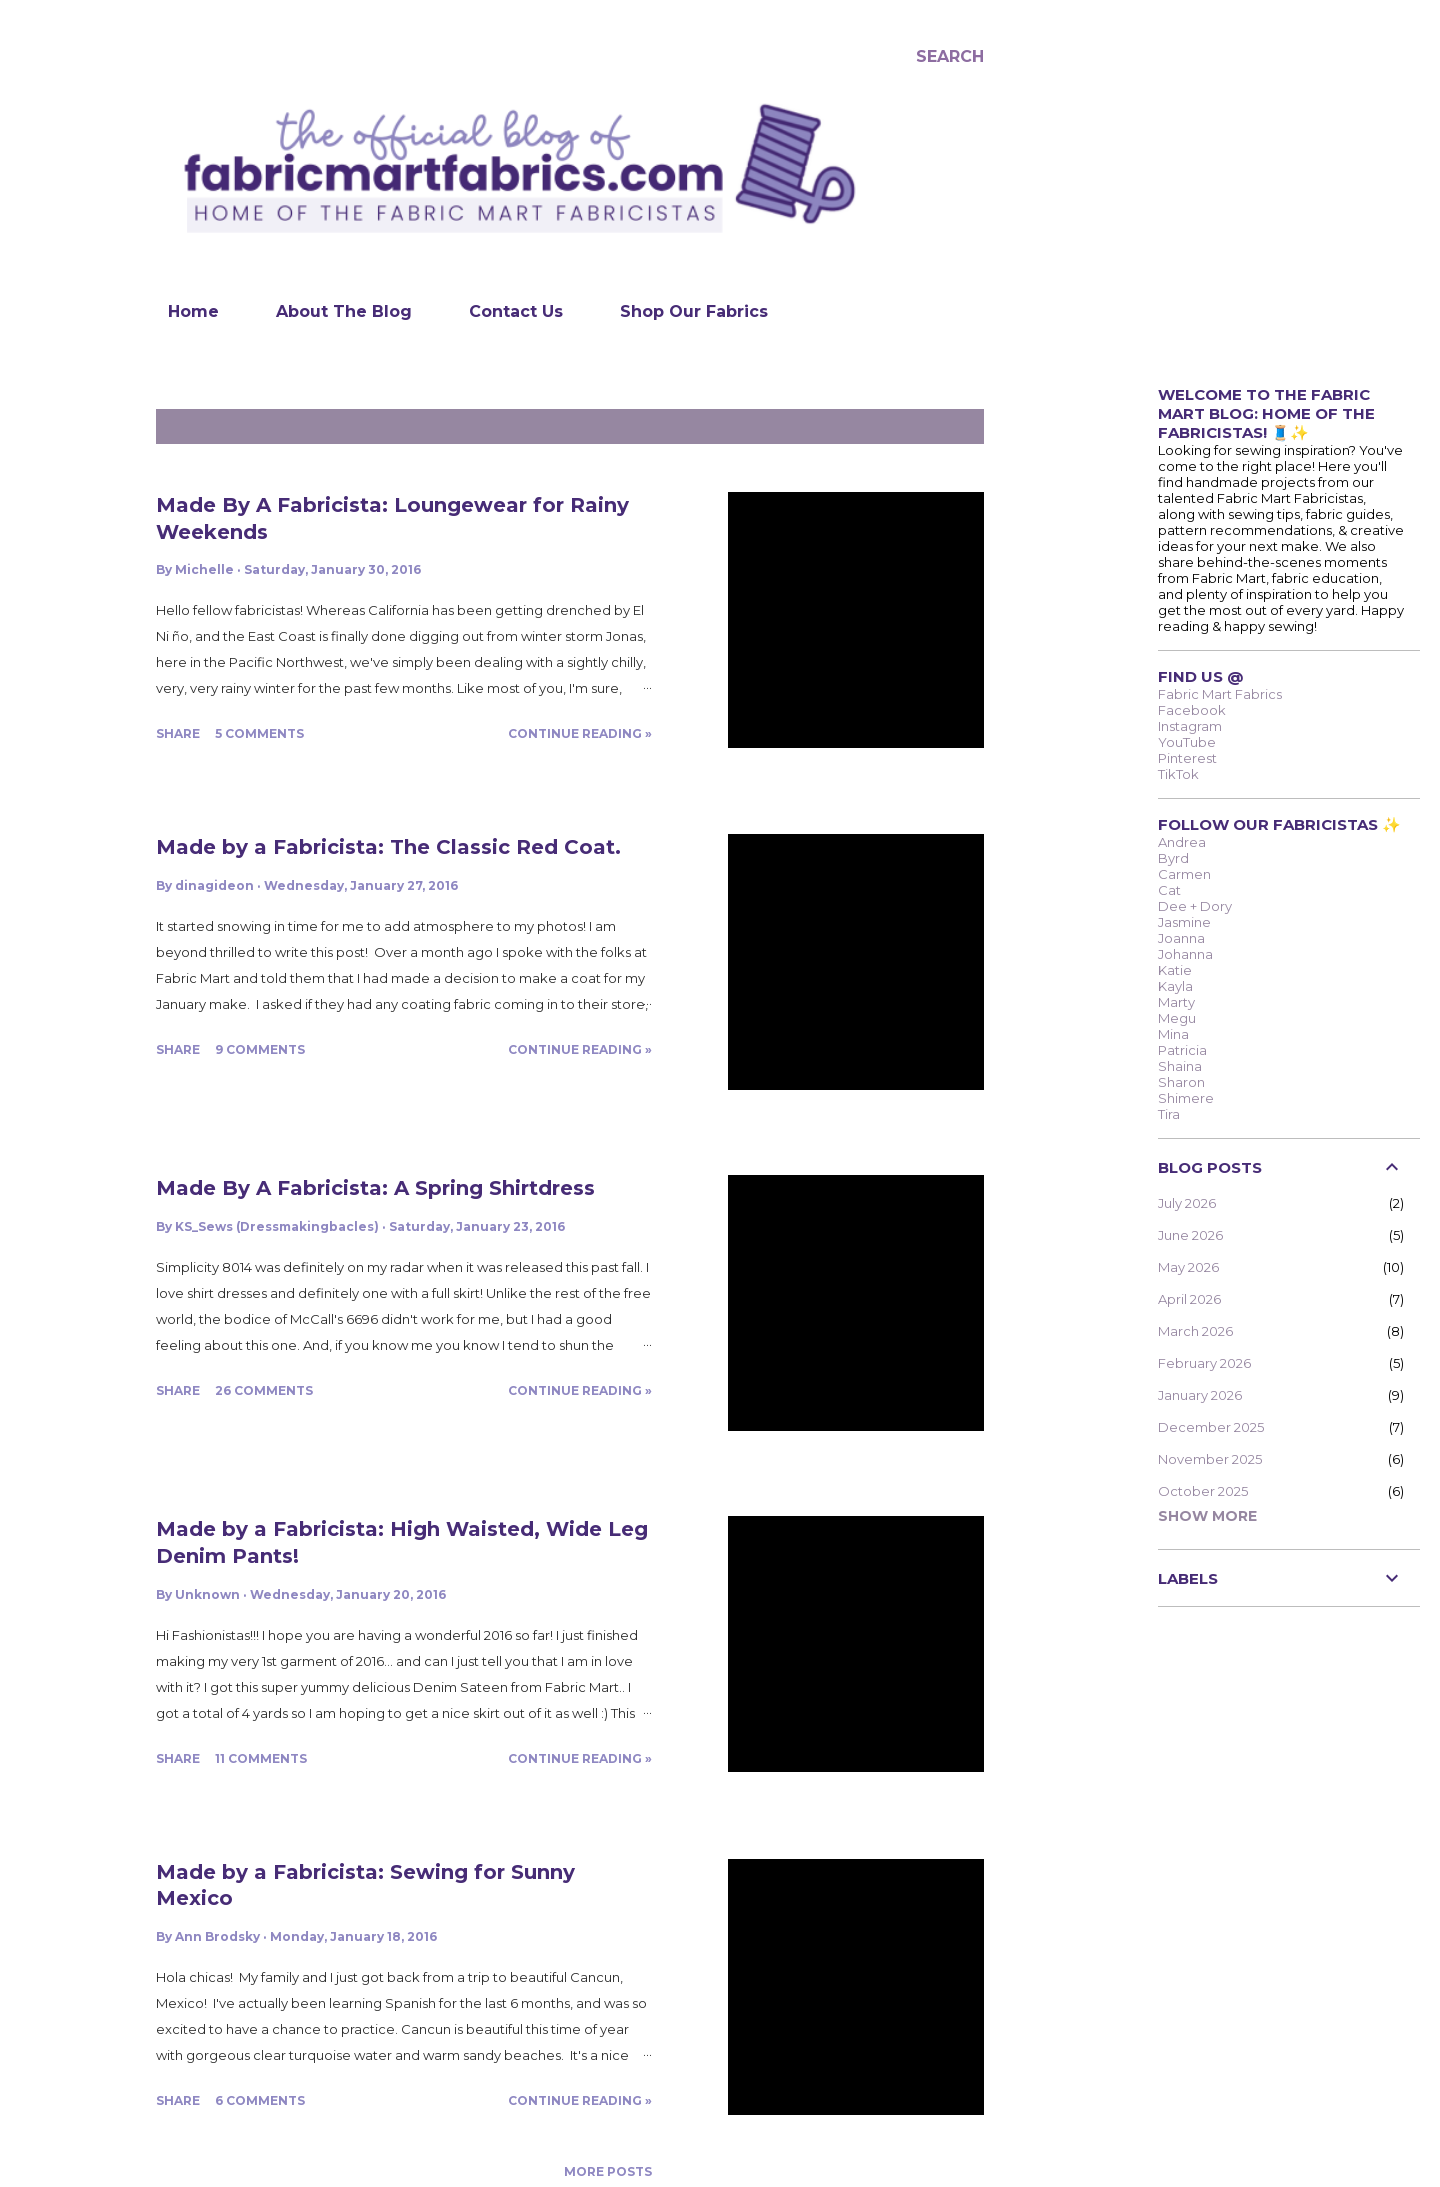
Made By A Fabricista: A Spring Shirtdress (375, 1188)
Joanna (1181, 938)
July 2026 (1187, 1203)
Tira (1169, 1114)
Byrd (1173, 858)
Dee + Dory (1195, 906)
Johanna (1185, 954)
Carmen (1184, 874)
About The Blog (332, 311)
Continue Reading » (580, 733)
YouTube (1187, 742)
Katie (1175, 970)
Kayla (1175, 986)
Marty (1176, 1002)
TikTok (1178, 774)
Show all (938, 426)
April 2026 (1189, 1299)
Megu (1177, 1018)
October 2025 (1203, 1491)
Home (181, 311)
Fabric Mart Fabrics (1220, 694)
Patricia (1182, 1050)
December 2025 (1211, 1427)
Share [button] (178, 733)
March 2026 (1195, 1331)
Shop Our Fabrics (682, 311)
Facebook (1192, 710)
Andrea (1182, 842)
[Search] (950, 56)
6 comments (260, 2100)
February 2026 (1204, 1363)
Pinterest (1187, 758)
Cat (1169, 890)
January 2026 (1200, 1395)
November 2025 (1210, 1459)
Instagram (1190, 726)
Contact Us (504, 311)
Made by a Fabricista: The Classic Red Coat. (388, 847)
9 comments (260, 1049)
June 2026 (1190, 1235)
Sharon (1181, 1082)
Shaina (1180, 1066)
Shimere (1186, 1098)
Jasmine (1184, 922)
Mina (1173, 1034)
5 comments (259, 733)
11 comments (261, 1758)
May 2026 (1188, 1267)
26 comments (264, 1390)
